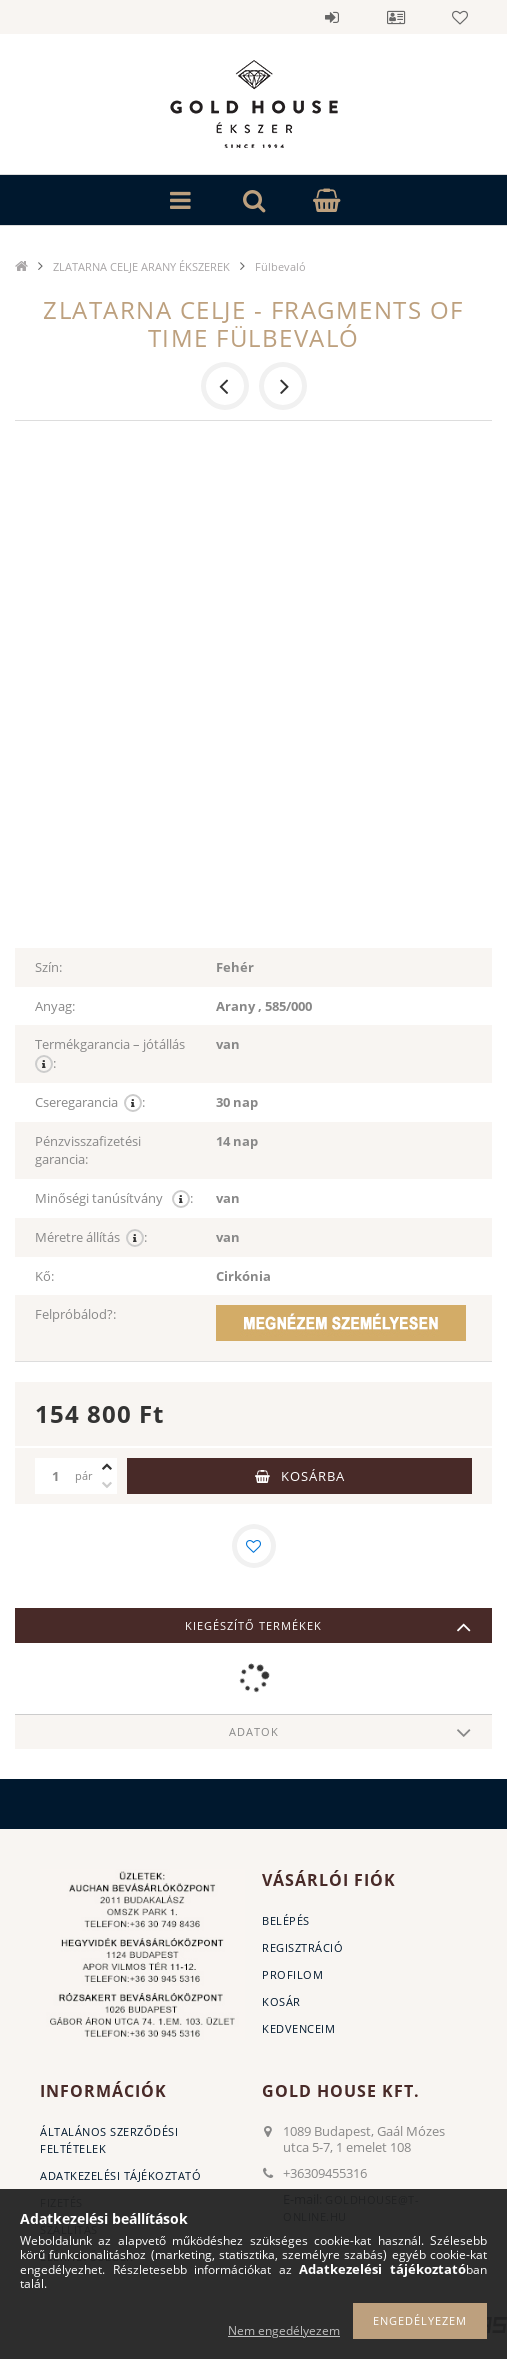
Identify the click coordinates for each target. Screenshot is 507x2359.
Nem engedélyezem (284, 2330)
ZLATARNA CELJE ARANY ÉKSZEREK (141, 266)
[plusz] (107, 1467)
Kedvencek (460, 17)
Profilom (292, 1974)
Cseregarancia (90, 1102)
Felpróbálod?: (75, 1314)
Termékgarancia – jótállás (111, 1054)
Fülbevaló (280, 266)
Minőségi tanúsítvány (114, 1198)
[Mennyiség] (55, 1476)
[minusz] (107, 1485)
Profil (396, 17)
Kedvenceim (298, 2028)
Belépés (332, 17)
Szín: (48, 967)
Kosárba (313, 1476)
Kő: (44, 1276)
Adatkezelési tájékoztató (120, 2175)
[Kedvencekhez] (254, 1546)
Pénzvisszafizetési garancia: (88, 1150)
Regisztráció (302, 1947)
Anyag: (55, 1006)
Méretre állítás (91, 1237)
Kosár (281, 2001)
